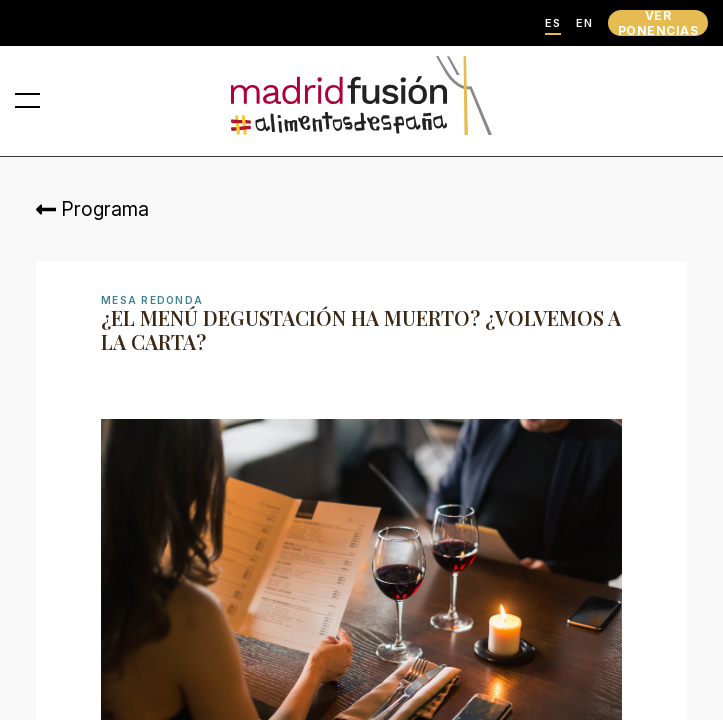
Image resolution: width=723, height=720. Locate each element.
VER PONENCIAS (658, 23)
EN (584, 23)
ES (553, 23)
